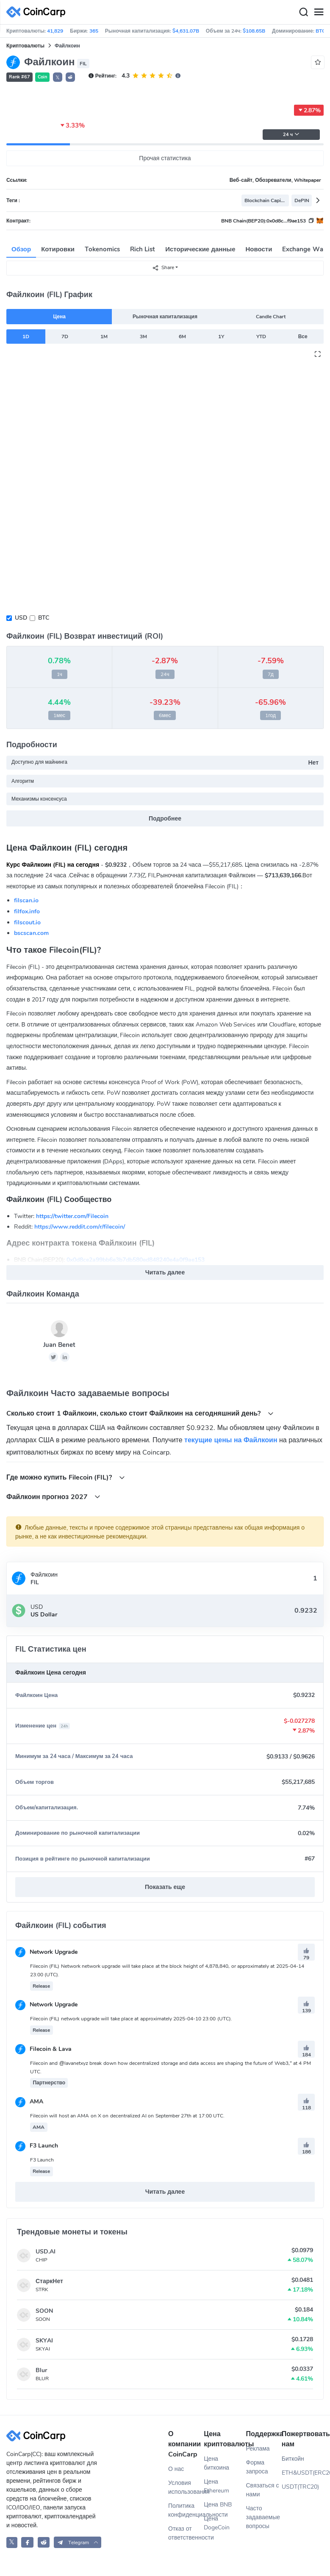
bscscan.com (31, 933)
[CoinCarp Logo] (38, 12)
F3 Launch (36, 2146)
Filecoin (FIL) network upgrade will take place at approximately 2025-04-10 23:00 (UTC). (131, 2018)
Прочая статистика (165, 158)
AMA (29, 2102)
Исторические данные (200, 249)
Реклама (258, 2449)
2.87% (309, 110)
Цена (59, 316)
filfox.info (27, 911)
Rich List (142, 249)
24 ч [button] (291, 134)
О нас (176, 2469)
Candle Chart (271, 316)
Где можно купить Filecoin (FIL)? (65, 1477)
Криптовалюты (25, 45)
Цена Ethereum (216, 2486)
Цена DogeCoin (217, 2523)
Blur (41, 2370)
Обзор (21, 249)
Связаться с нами (262, 2489)
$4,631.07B (185, 31)
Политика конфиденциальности (186, 2510)
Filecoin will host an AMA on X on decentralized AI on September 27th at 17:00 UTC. (127, 2115)
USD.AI (45, 2252)
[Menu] (318, 12)
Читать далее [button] (165, 1273)
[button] (70, 77)
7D (64, 336)
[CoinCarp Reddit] (44, 2542)
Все (303, 336)
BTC (43, 618)
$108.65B (254, 31)
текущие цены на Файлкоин (230, 1440)
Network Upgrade (46, 1952)
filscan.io (26, 900)
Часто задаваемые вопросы (263, 2517)
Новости (259, 249)
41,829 (55, 31)
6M (182, 336)
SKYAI (44, 2341)
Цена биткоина (216, 2463)
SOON (44, 2311)
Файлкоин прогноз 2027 (53, 1496)
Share (163, 267)
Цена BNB (218, 2505)
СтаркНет (49, 2281)
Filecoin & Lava (43, 2049)
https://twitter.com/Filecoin (72, 1216)
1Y (221, 336)
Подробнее (165, 819)
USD (21, 618)
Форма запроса (257, 2467)
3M (143, 336)
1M (104, 336)
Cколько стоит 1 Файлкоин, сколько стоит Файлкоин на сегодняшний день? (140, 1413)
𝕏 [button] (57, 77)
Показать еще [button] (165, 1887)
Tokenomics (102, 249)
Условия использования (186, 2487)
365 (93, 31)
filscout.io (27, 922)
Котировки (58, 249)
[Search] (303, 12)
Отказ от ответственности (186, 2533)
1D (25, 336)
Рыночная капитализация (165, 316)
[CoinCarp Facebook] (27, 2542)
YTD (261, 336)
